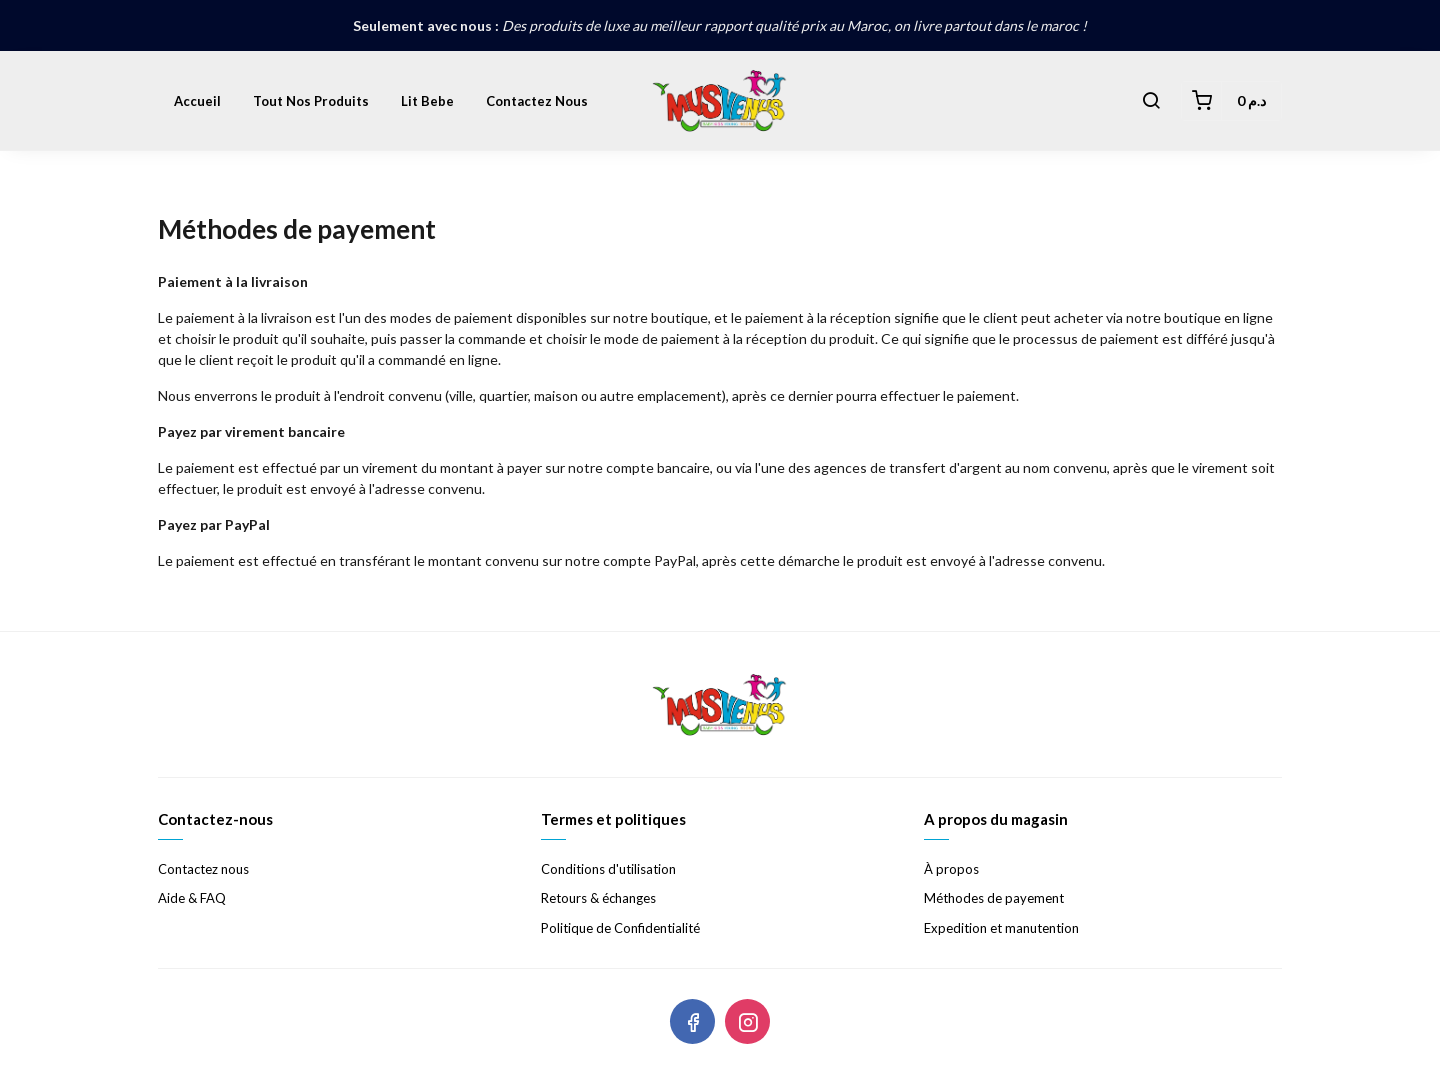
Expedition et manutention (1001, 928)
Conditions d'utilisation (608, 869)
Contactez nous (537, 101)
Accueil (197, 101)
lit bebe (427, 101)
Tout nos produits (311, 101)
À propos (951, 869)
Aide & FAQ (192, 898)
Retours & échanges (598, 898)
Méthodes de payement (994, 898)
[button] (1151, 101)
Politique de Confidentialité (620, 928)
